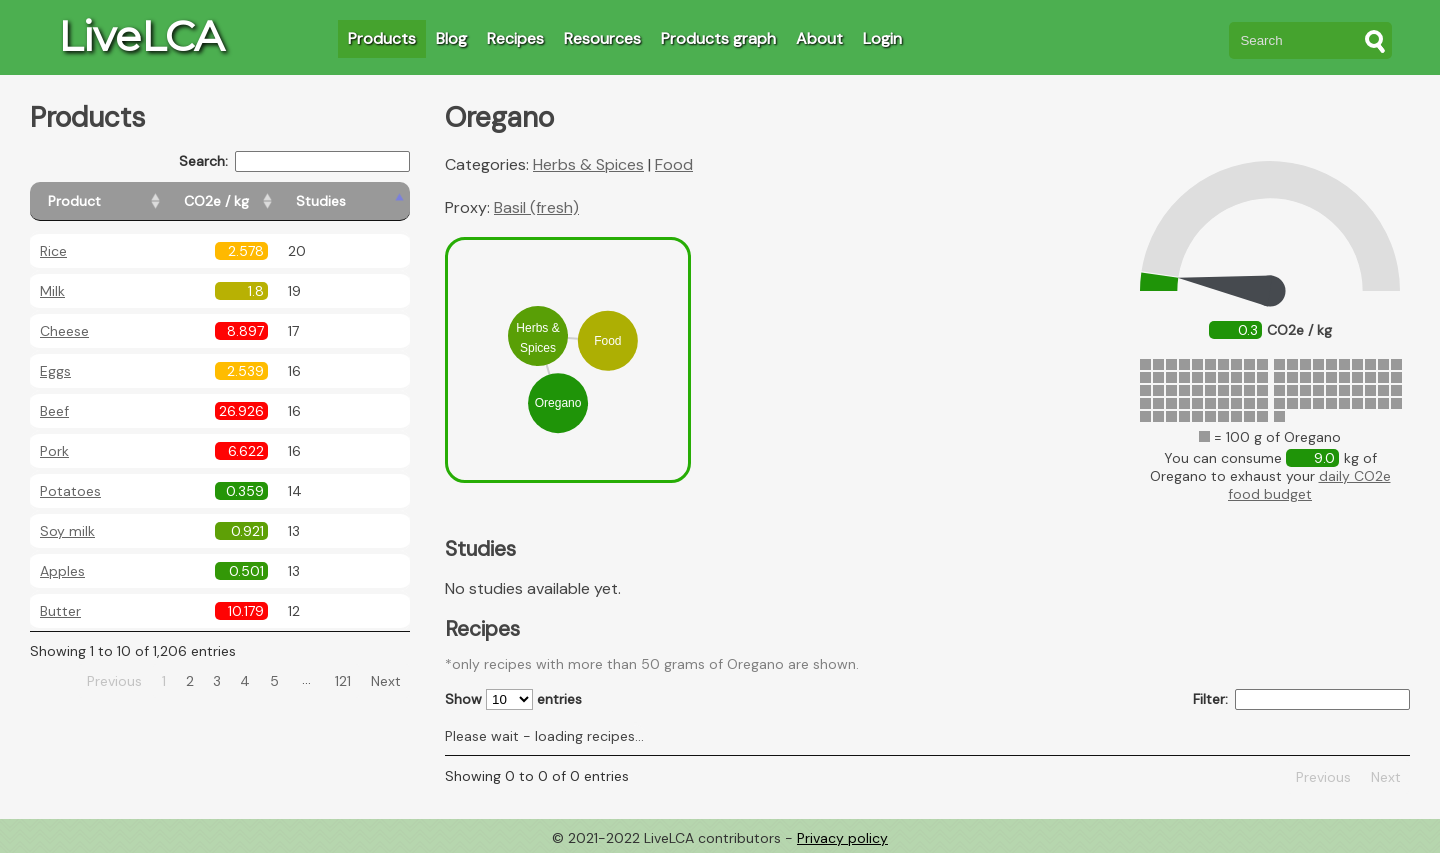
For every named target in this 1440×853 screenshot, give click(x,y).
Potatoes (70, 491)
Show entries (513, 699)
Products (382, 38)
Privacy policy (842, 838)
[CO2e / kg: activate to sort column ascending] (267, 201)
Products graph (718, 38)
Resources (602, 38)
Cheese (64, 331)
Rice (53, 251)
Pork (54, 451)
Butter (60, 611)
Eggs (55, 371)
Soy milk (67, 531)
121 (343, 681)
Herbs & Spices (588, 164)
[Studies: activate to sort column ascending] (366, 201)
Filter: (1301, 699)
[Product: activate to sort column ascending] (120, 201)
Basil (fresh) (536, 207)
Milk (52, 291)
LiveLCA (141, 36)
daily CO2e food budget (1309, 485)
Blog (451, 38)
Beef (54, 411)
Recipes (515, 38)
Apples (62, 571)
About (819, 38)
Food (674, 164)
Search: (294, 161)
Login (882, 38)
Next (386, 681)
